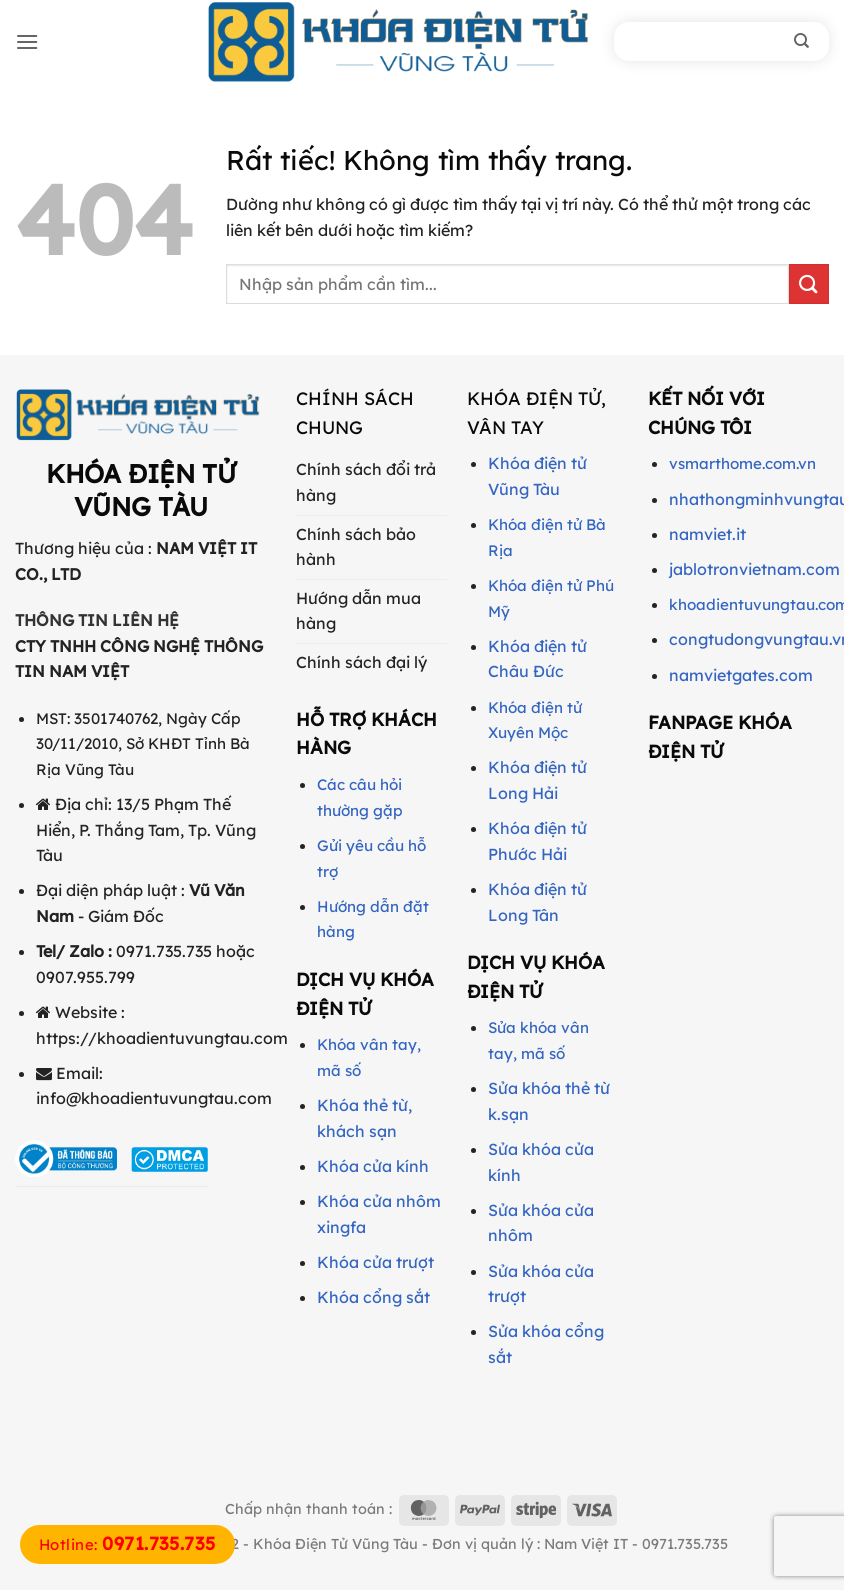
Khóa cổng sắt (373, 1297)
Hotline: (127, 1544)
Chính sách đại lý (361, 662)
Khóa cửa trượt (375, 1262)
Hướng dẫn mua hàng (358, 611)
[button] (27, 41)
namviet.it (707, 534)
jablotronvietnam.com (754, 569)
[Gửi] (809, 283)
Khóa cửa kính (373, 1166)
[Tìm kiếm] (801, 41)
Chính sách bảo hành (356, 547)
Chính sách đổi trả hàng (366, 482)
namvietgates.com (741, 675)
